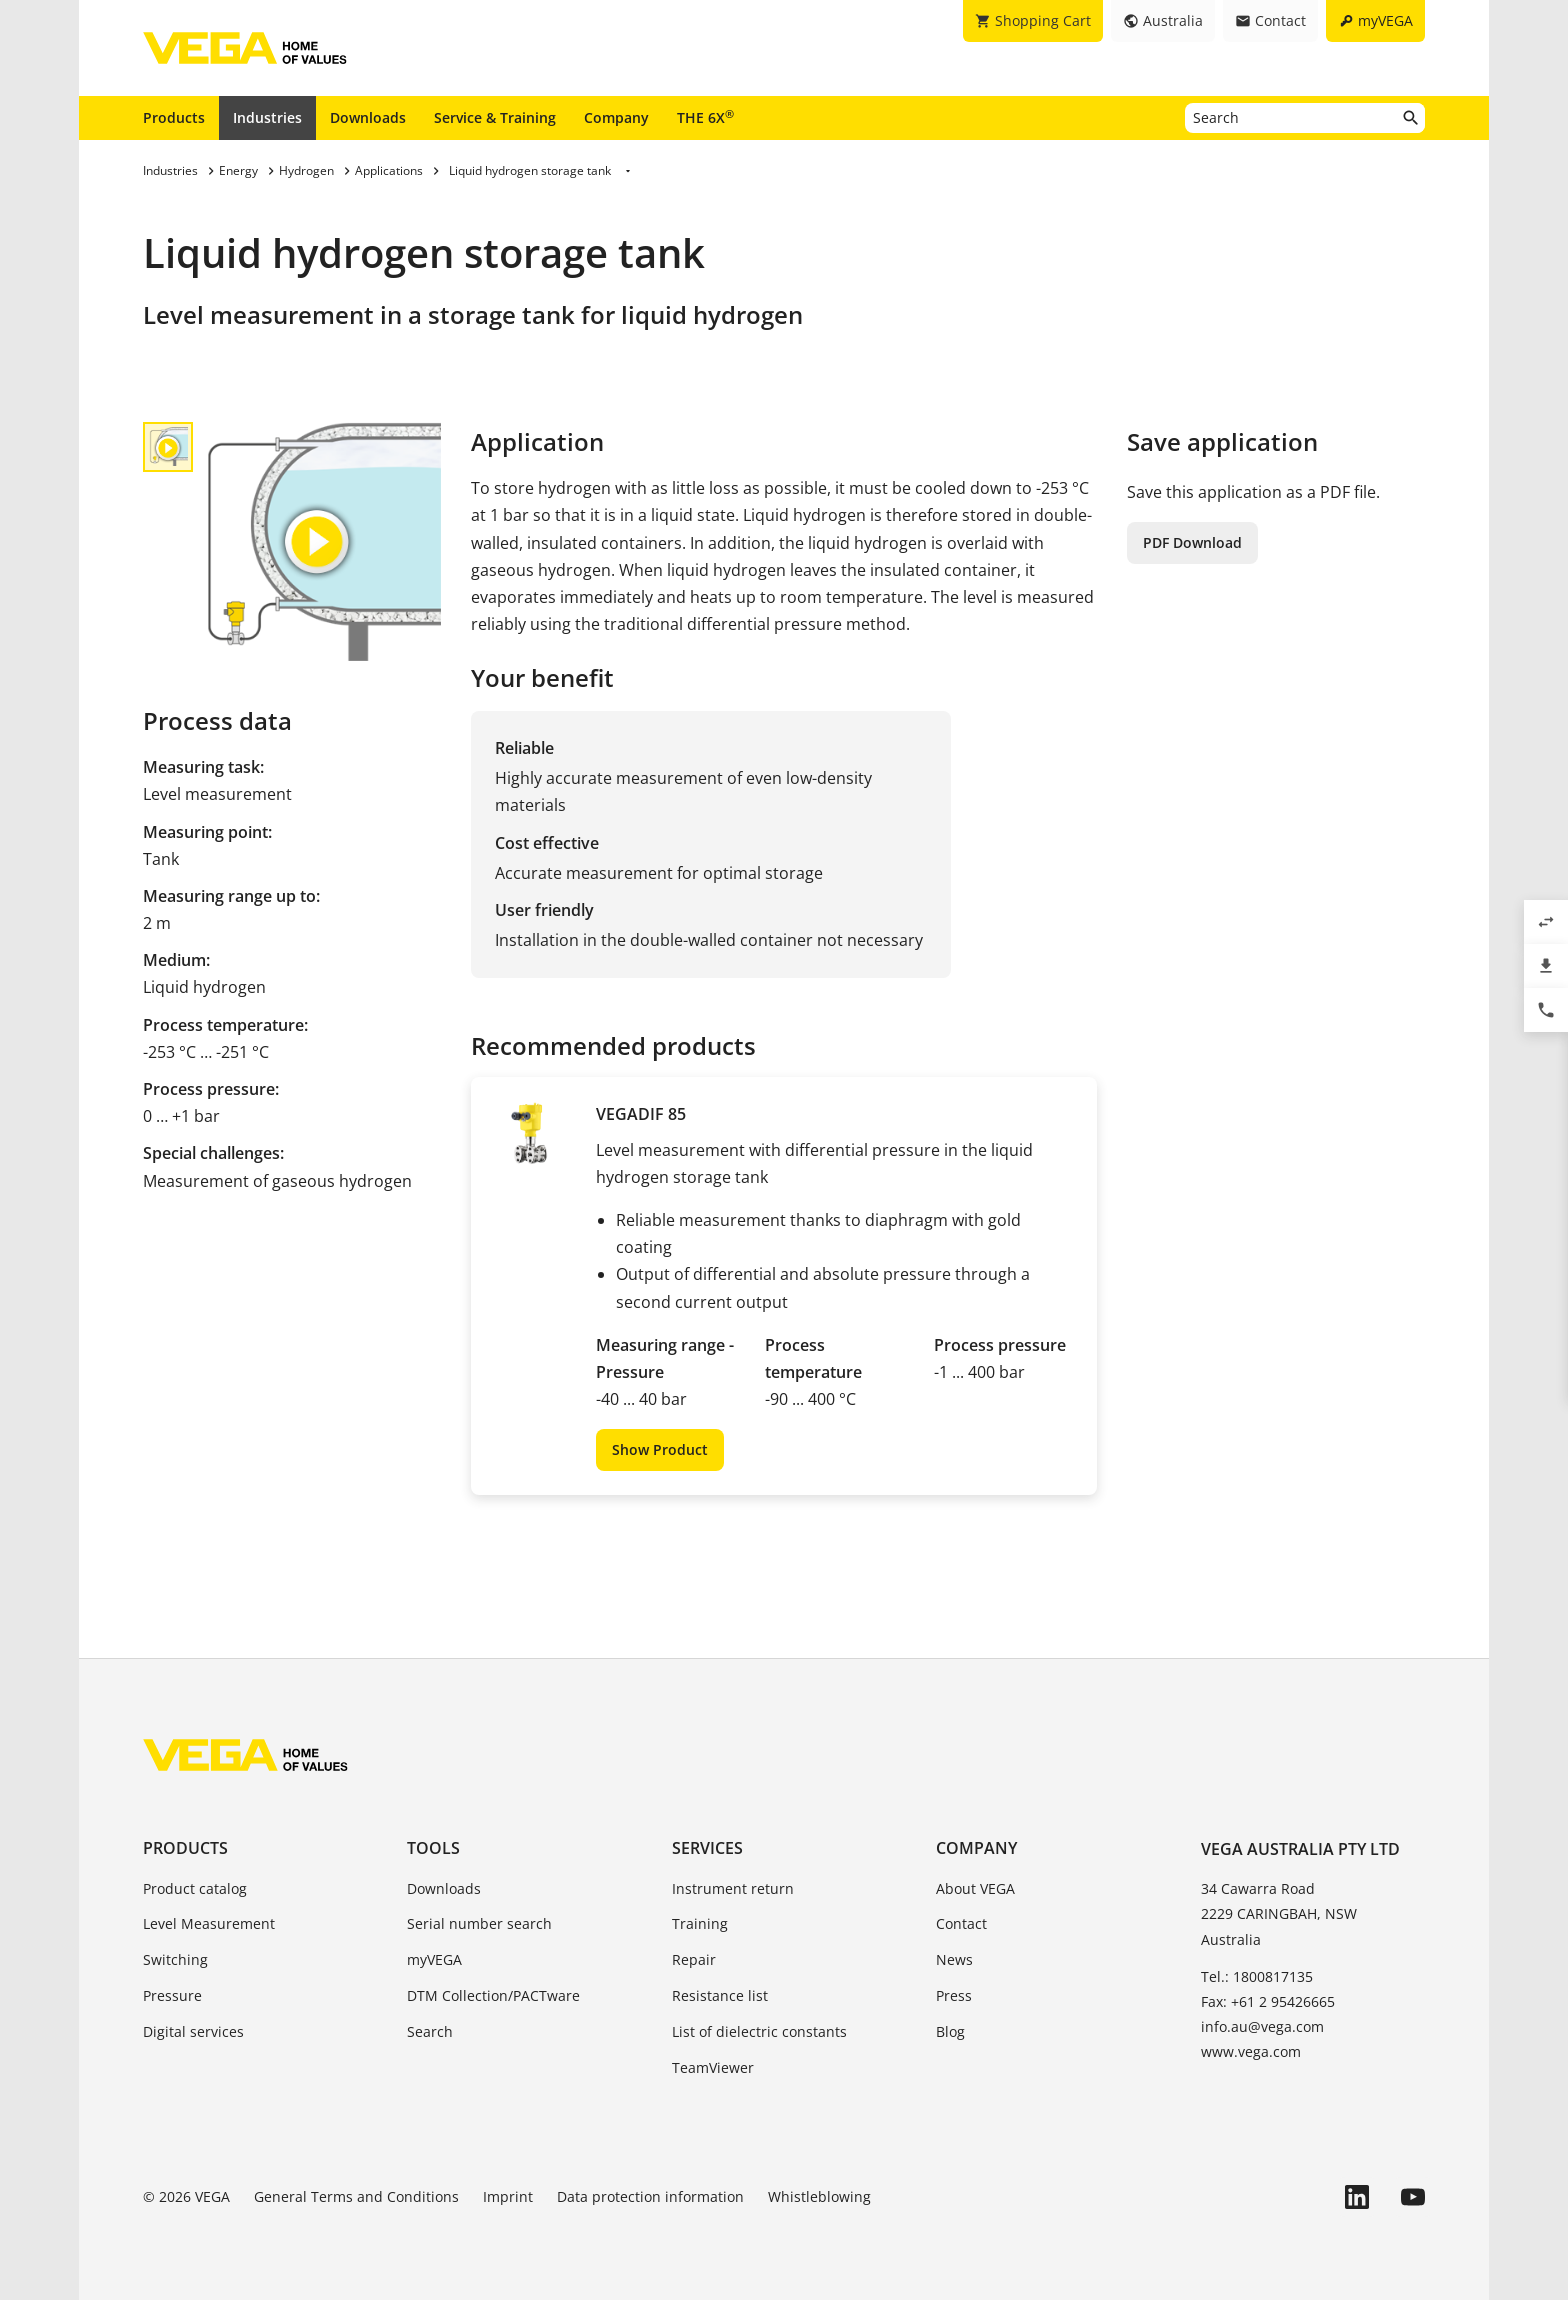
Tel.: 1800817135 (1257, 1976)
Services (707, 1848)
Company (616, 117)
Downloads (368, 117)
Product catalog (195, 1888)
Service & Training (495, 117)
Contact (961, 1923)
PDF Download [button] (1192, 542)
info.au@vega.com (1262, 2026)
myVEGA (434, 1959)
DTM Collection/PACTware (493, 1995)
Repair (694, 1959)
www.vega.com (1251, 2051)
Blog (950, 2031)
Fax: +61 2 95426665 (1268, 2001)
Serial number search (479, 1923)
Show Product (660, 1449)
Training (700, 1923)
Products (174, 117)
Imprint (508, 2196)
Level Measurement (209, 1923)
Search (430, 2031)
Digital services (193, 2031)
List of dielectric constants (759, 2031)
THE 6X (705, 117)
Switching (175, 1959)
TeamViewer (713, 2067)
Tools (433, 1848)
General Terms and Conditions (356, 2196)
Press (954, 1995)
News (954, 1959)
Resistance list (720, 1995)
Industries (267, 117)
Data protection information (650, 2196)
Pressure (172, 1995)
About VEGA (975, 1888)
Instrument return (733, 1888)
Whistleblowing (819, 2196)
